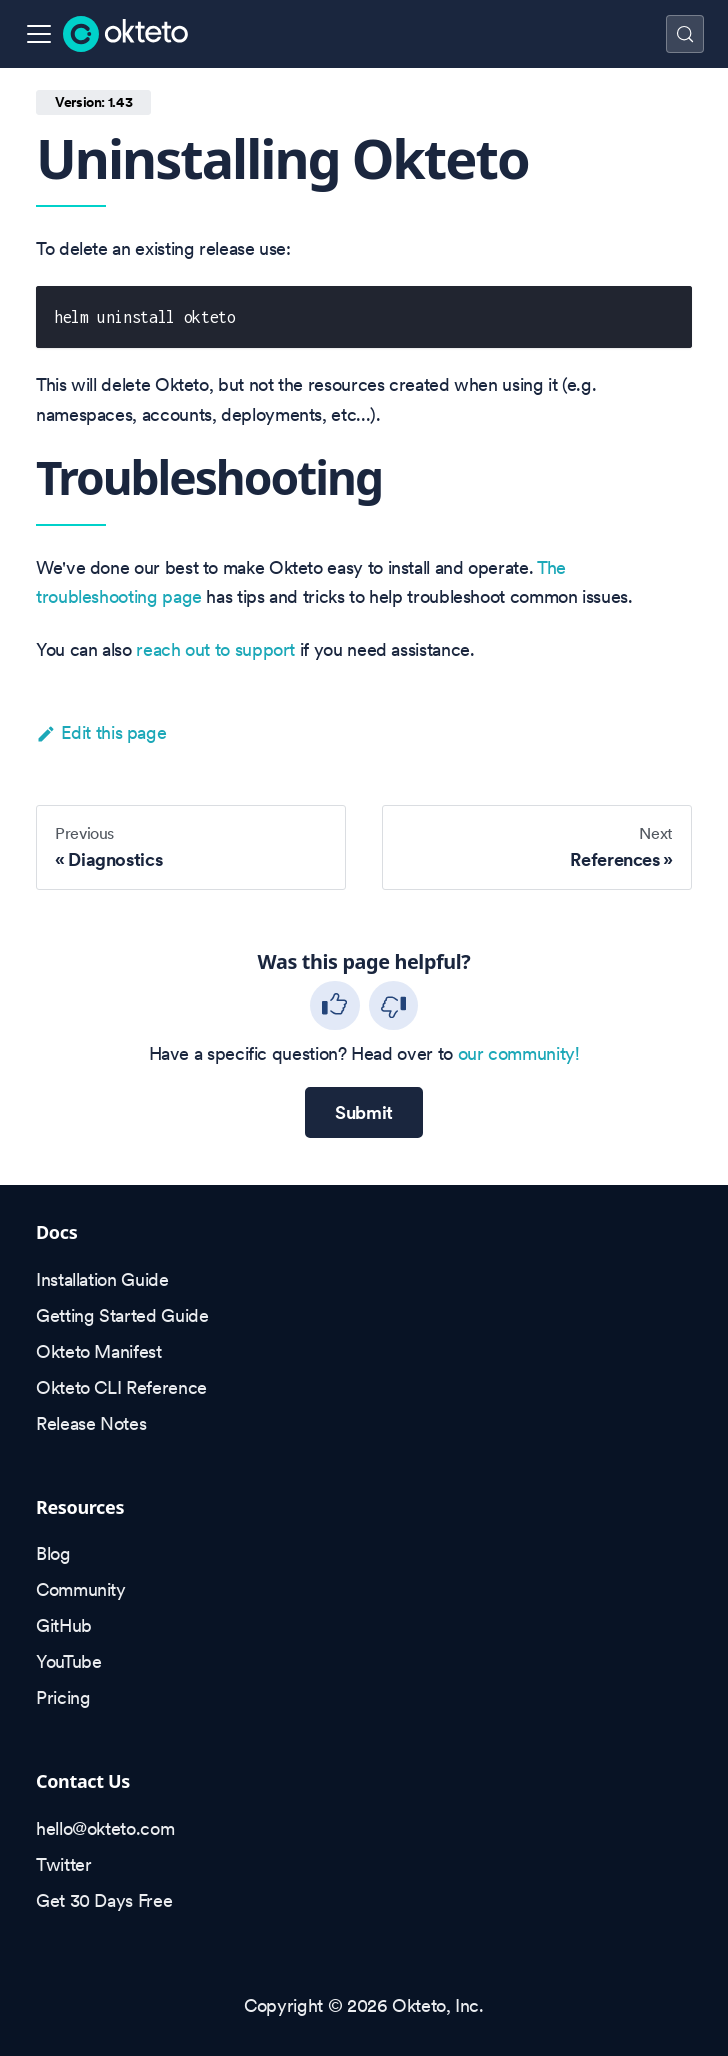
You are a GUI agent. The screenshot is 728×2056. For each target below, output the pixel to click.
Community (81, 1589)
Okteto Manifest (99, 1351)
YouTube (68, 1661)
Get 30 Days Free (104, 1900)
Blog (53, 1553)
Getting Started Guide (122, 1315)
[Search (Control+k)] (685, 34)
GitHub (64, 1625)
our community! (519, 1053)
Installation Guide (102, 1279)
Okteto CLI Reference (121, 1387)
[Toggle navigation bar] (39, 34)
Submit (364, 1112)
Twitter (63, 1864)
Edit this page (101, 732)
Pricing (63, 1697)
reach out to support (215, 649)
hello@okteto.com (105, 1828)
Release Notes (91, 1423)
